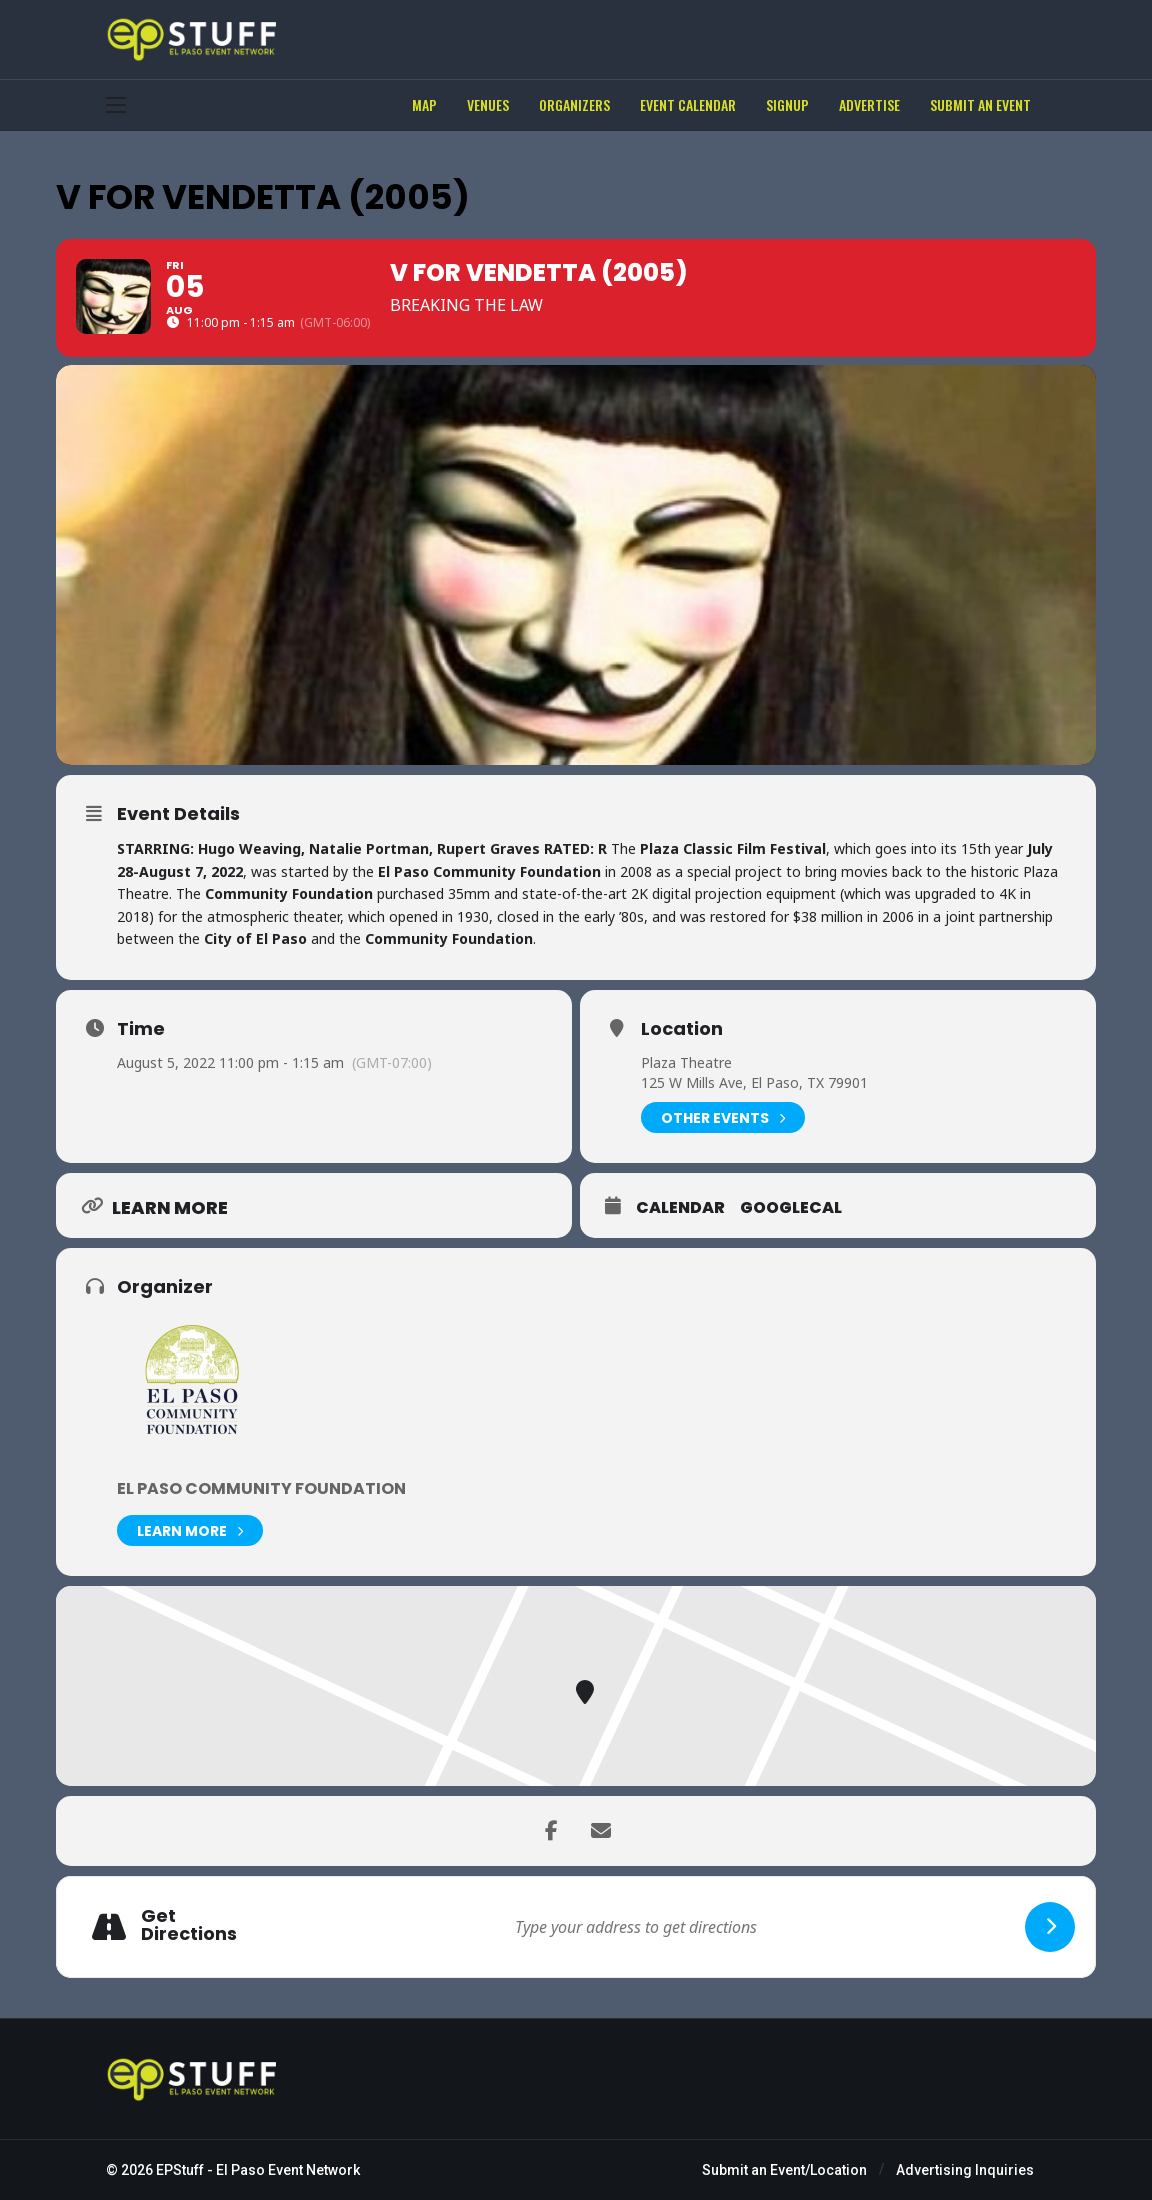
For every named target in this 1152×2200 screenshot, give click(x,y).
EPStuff (180, 2170)
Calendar (680, 1208)
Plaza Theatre (686, 1062)
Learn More (190, 1530)
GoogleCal (791, 1208)
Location (682, 1029)
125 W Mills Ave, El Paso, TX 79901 (754, 1082)
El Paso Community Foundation (261, 1488)
